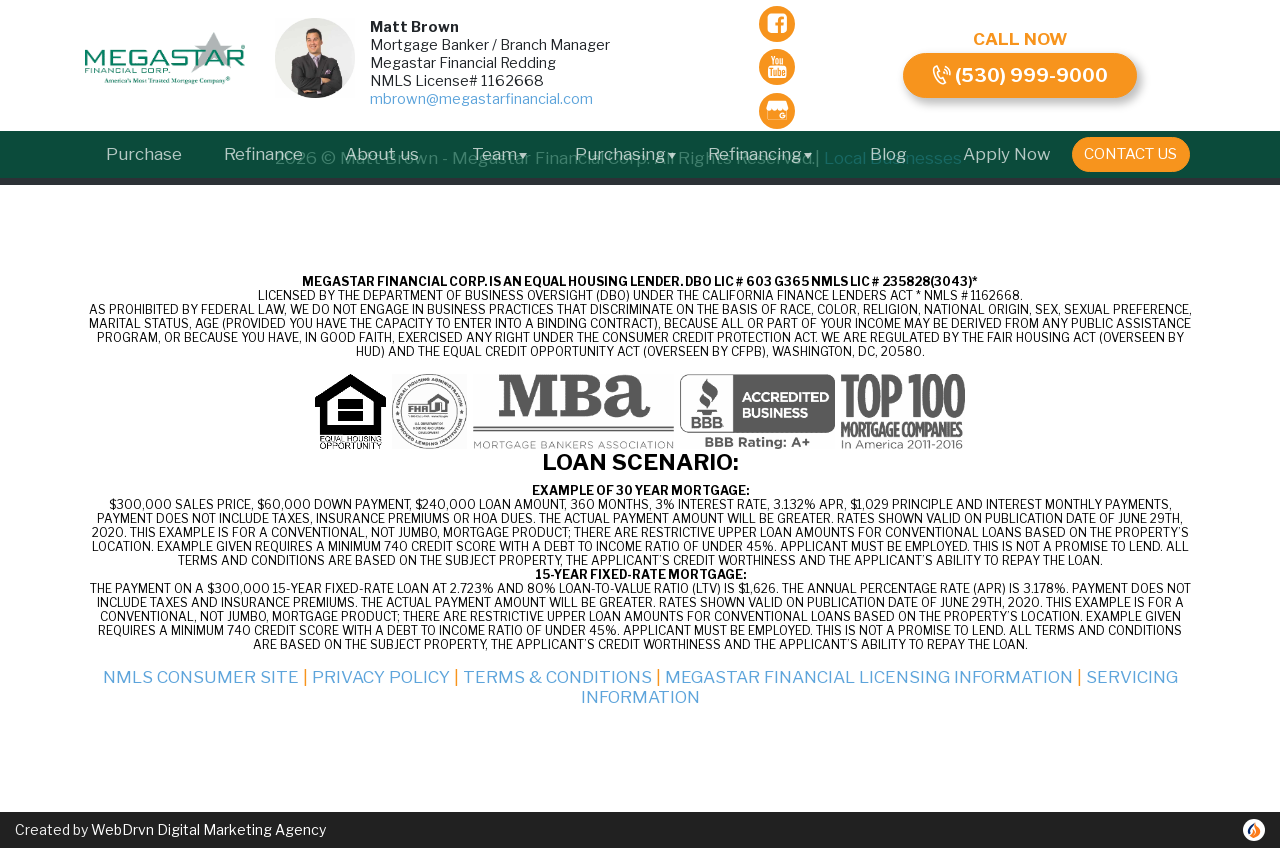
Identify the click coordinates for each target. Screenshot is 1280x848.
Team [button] (500, 154)
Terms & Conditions (557, 677)
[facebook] (777, 24)
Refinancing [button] (761, 154)
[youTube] (777, 67)
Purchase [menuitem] (144, 154)
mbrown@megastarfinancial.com (481, 99)
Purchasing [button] (626, 154)
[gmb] (777, 111)
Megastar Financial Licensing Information (869, 677)
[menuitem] (1131, 154)
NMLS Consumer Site (201, 677)
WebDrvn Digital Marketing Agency (208, 829)
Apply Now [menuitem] (1007, 154)
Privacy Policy (381, 677)
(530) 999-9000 (1020, 75)
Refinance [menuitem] (263, 154)
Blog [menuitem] (888, 154)
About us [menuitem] (382, 154)
